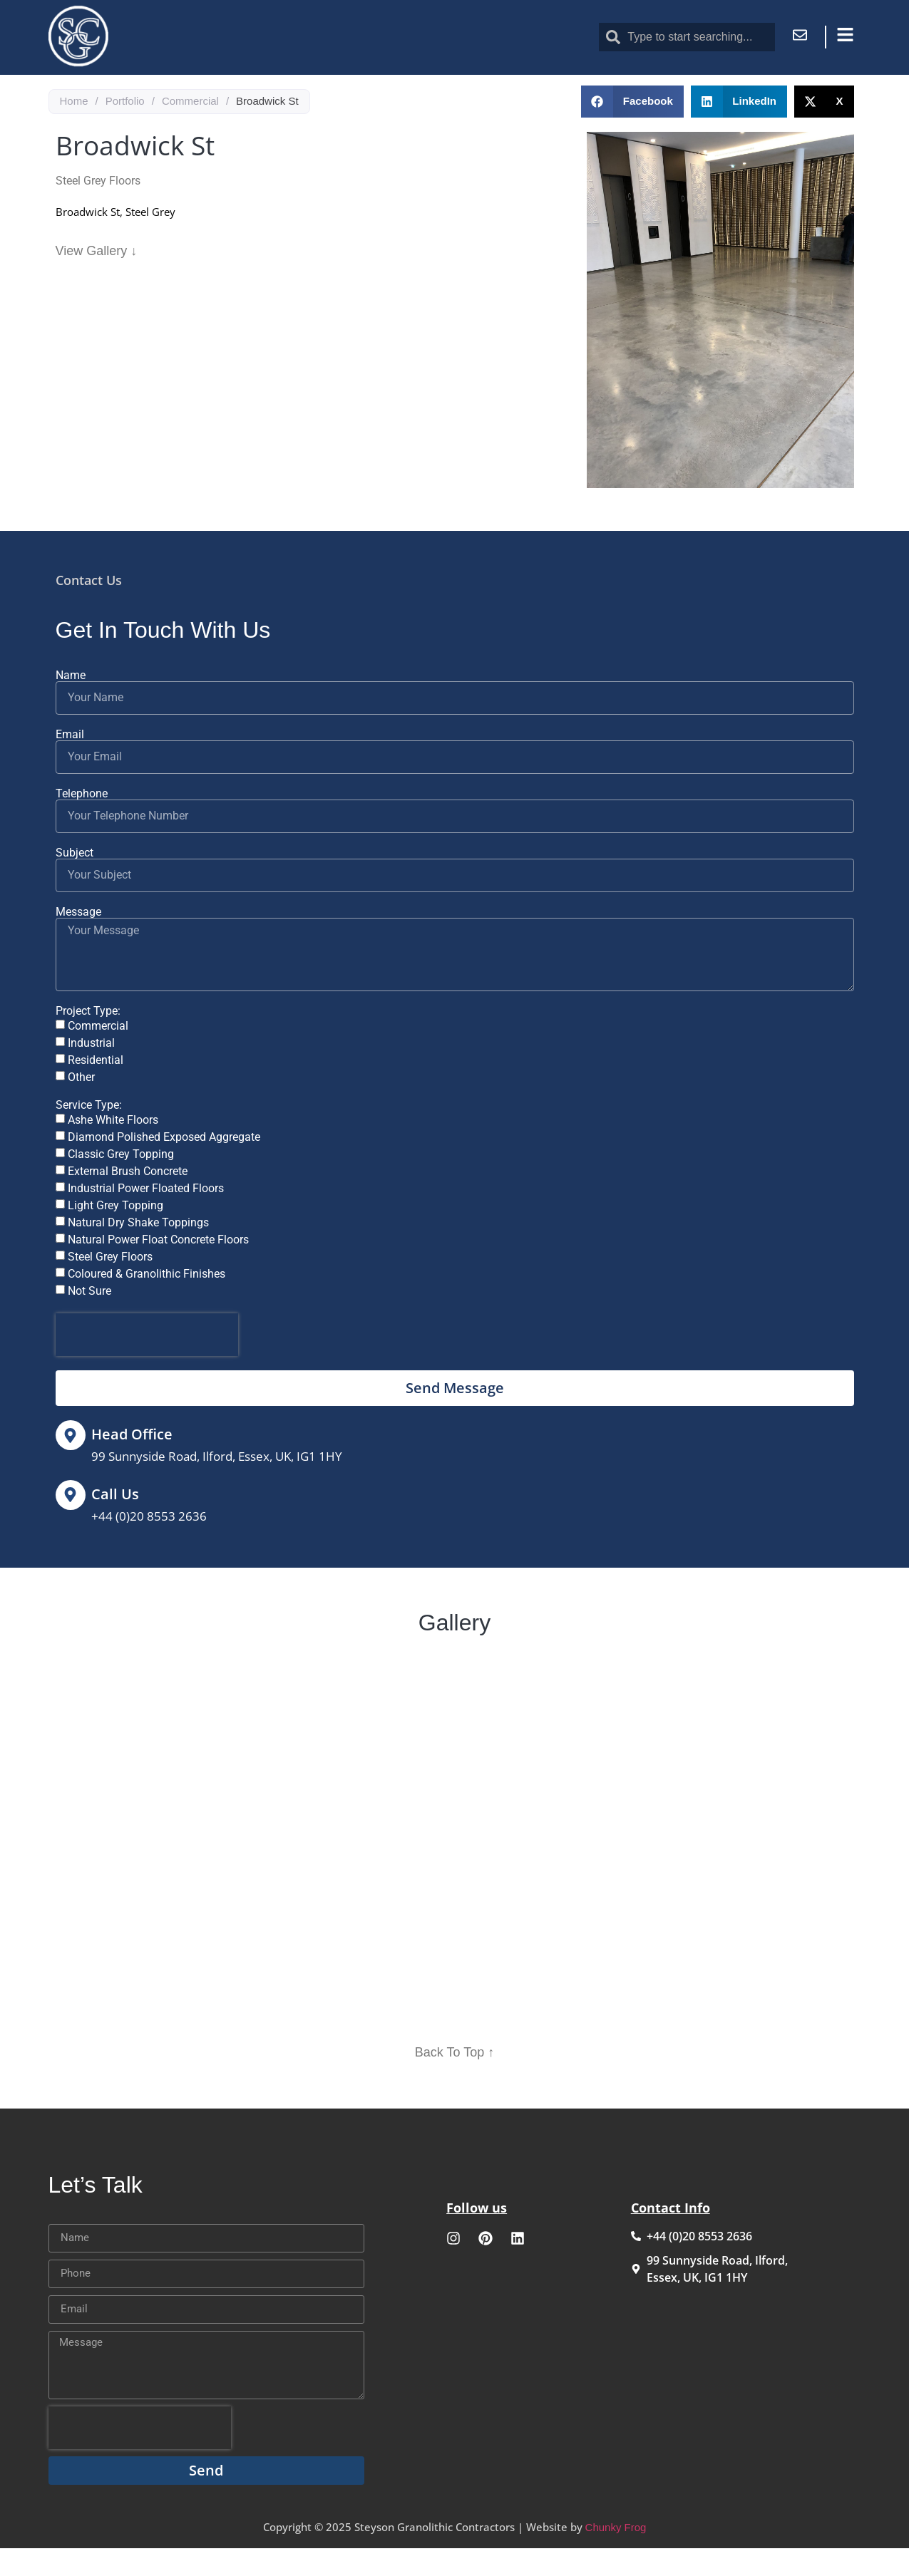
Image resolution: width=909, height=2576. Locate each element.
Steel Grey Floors (110, 1288)
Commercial (190, 133)
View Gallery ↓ (97, 282)
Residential (95, 1092)
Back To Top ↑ (454, 2083)
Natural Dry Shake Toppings (138, 1254)
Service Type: (89, 1137)
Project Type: (88, 1043)
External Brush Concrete (128, 1203)
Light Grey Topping (115, 1237)
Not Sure (89, 1323)
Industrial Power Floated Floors (146, 1220)
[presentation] (147, 1366)
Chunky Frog (616, 2558)
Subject (74, 884)
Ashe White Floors (113, 1152)
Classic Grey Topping (121, 1186)
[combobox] (686, 37)
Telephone (82, 825)
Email (70, 766)
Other (81, 1109)
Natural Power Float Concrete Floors (158, 1271)
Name (71, 707)
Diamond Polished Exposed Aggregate (164, 1169)
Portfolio (125, 133)
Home (74, 133)
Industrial (91, 1075)
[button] (632, 134)
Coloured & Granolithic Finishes (146, 1306)
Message (78, 943)
